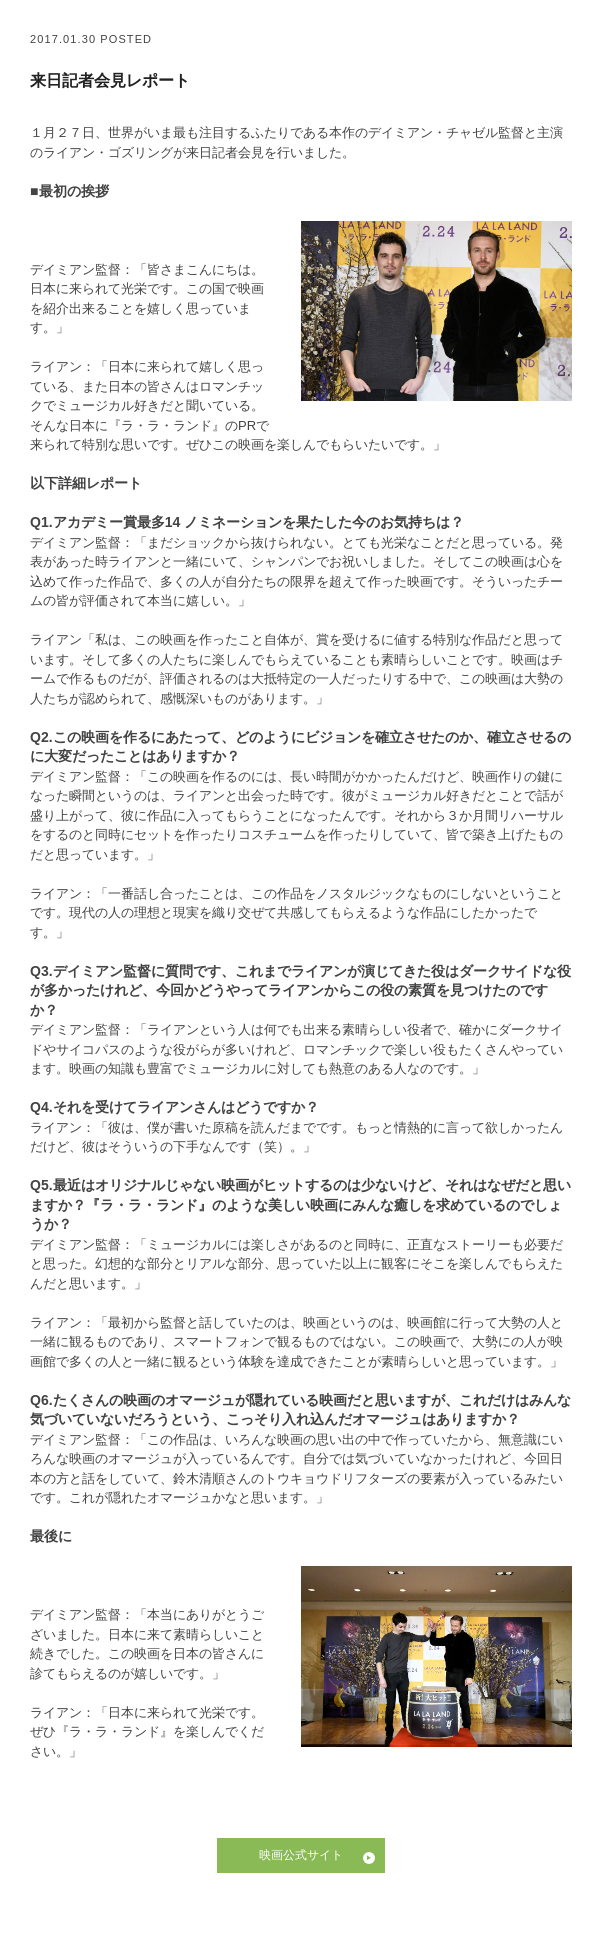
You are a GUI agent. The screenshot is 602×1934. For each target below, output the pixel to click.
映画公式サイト (301, 1855)
